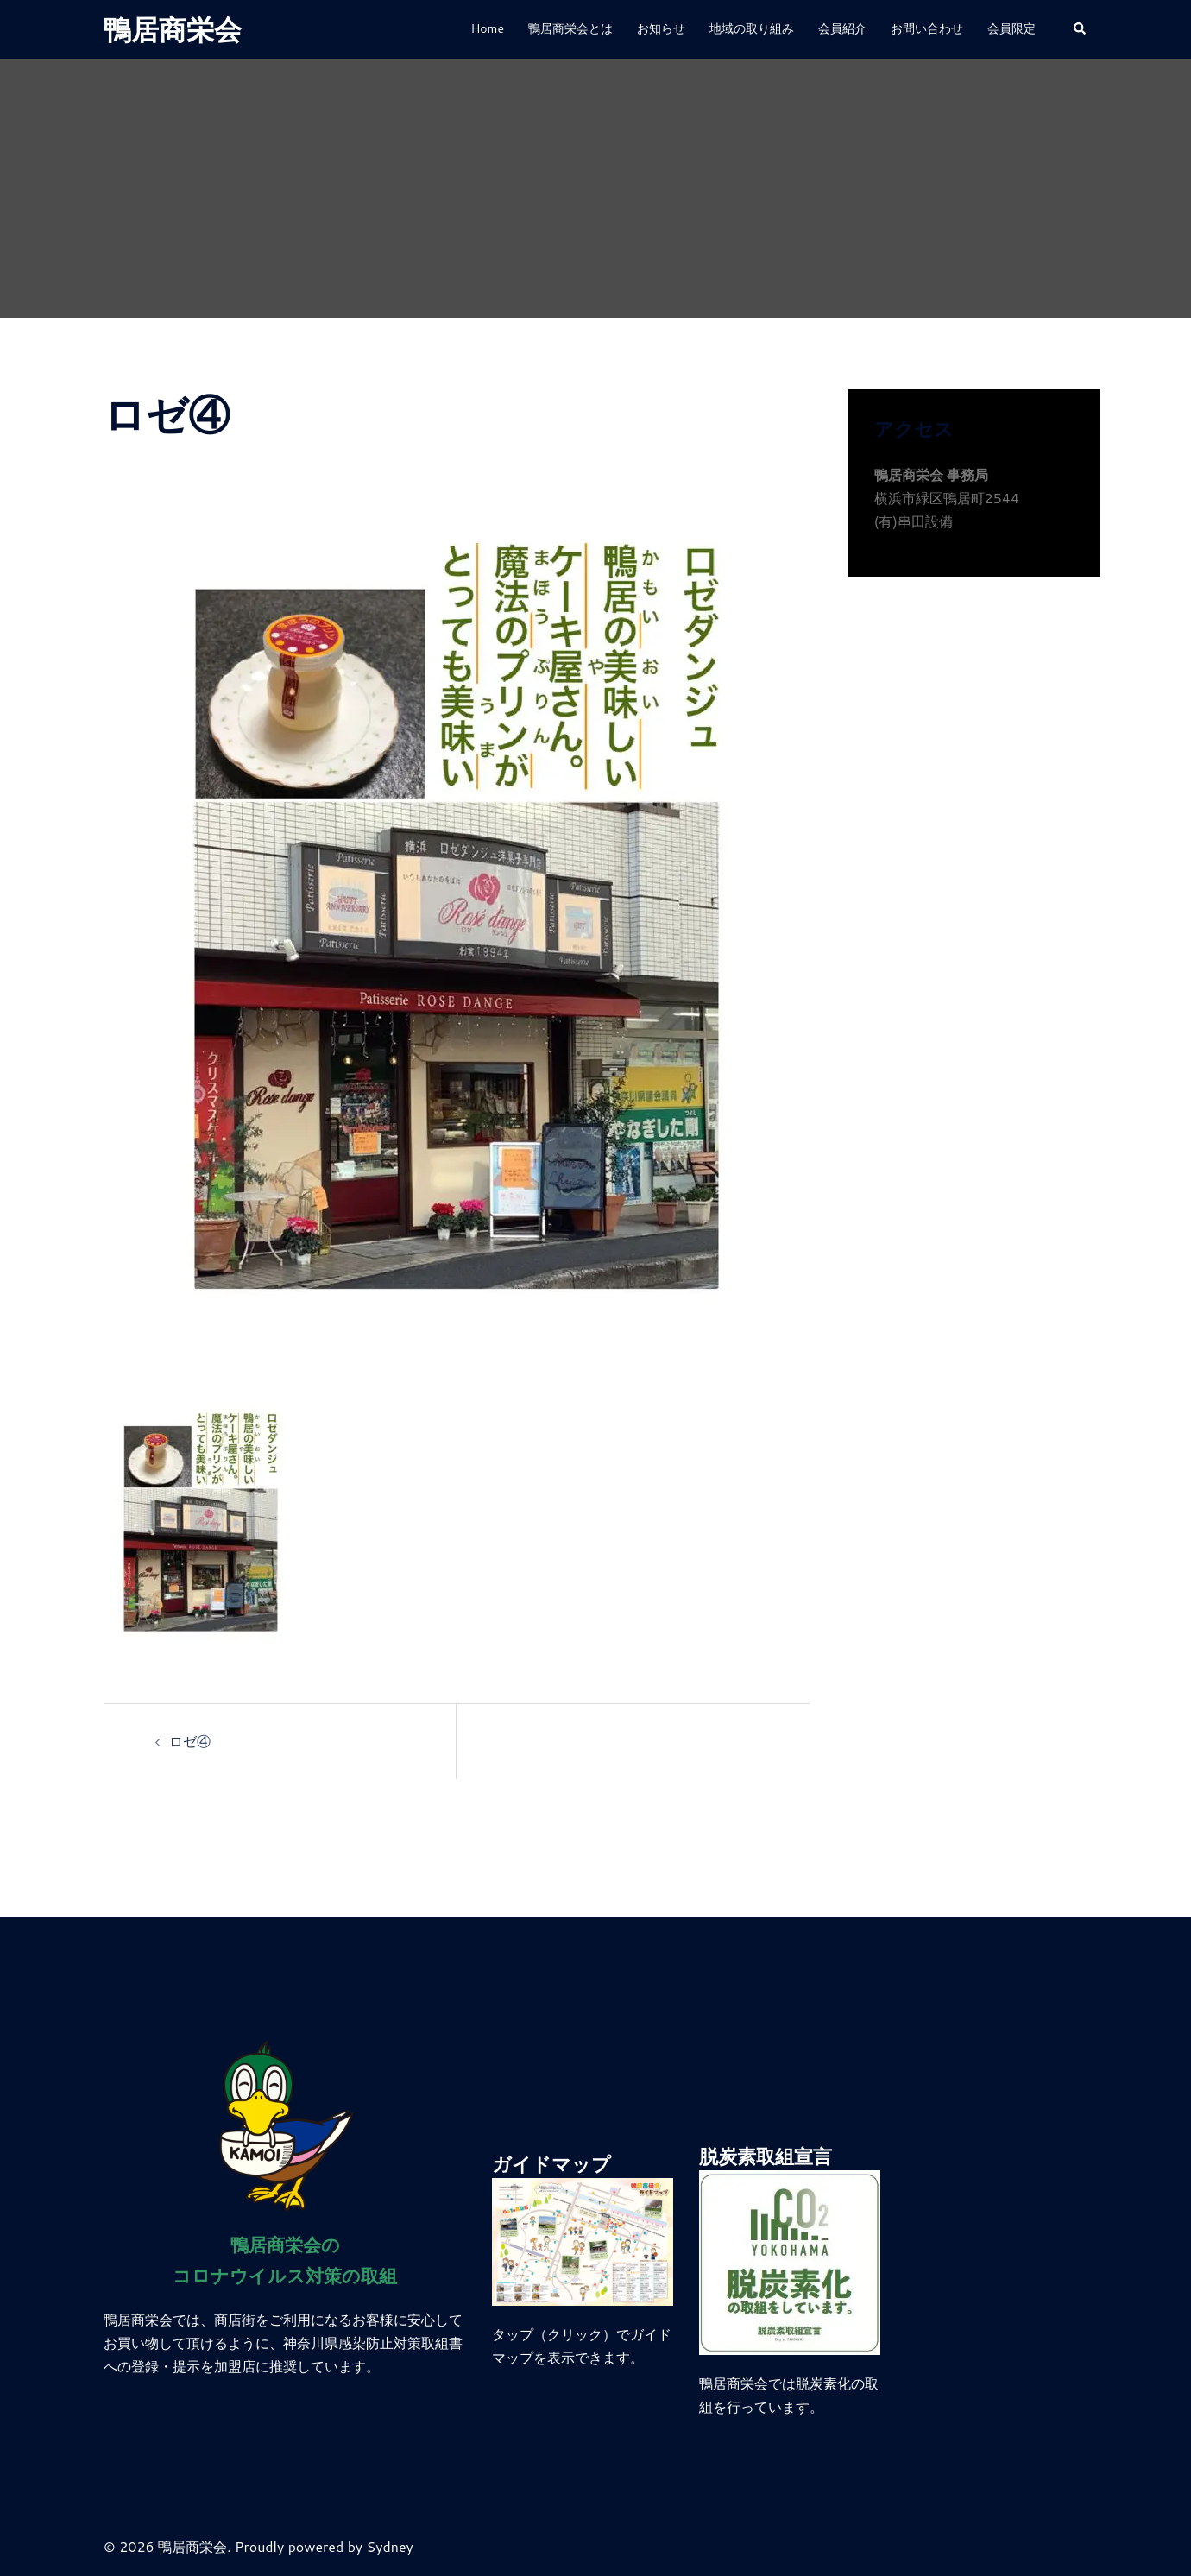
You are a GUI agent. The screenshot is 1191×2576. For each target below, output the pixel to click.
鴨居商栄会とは (570, 28)
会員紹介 (842, 28)
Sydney (390, 2546)
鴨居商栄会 (173, 28)
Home (487, 28)
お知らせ (661, 28)
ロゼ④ (190, 1741)
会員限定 (1011, 28)
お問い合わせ (927, 28)
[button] (1080, 29)
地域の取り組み (751, 28)
